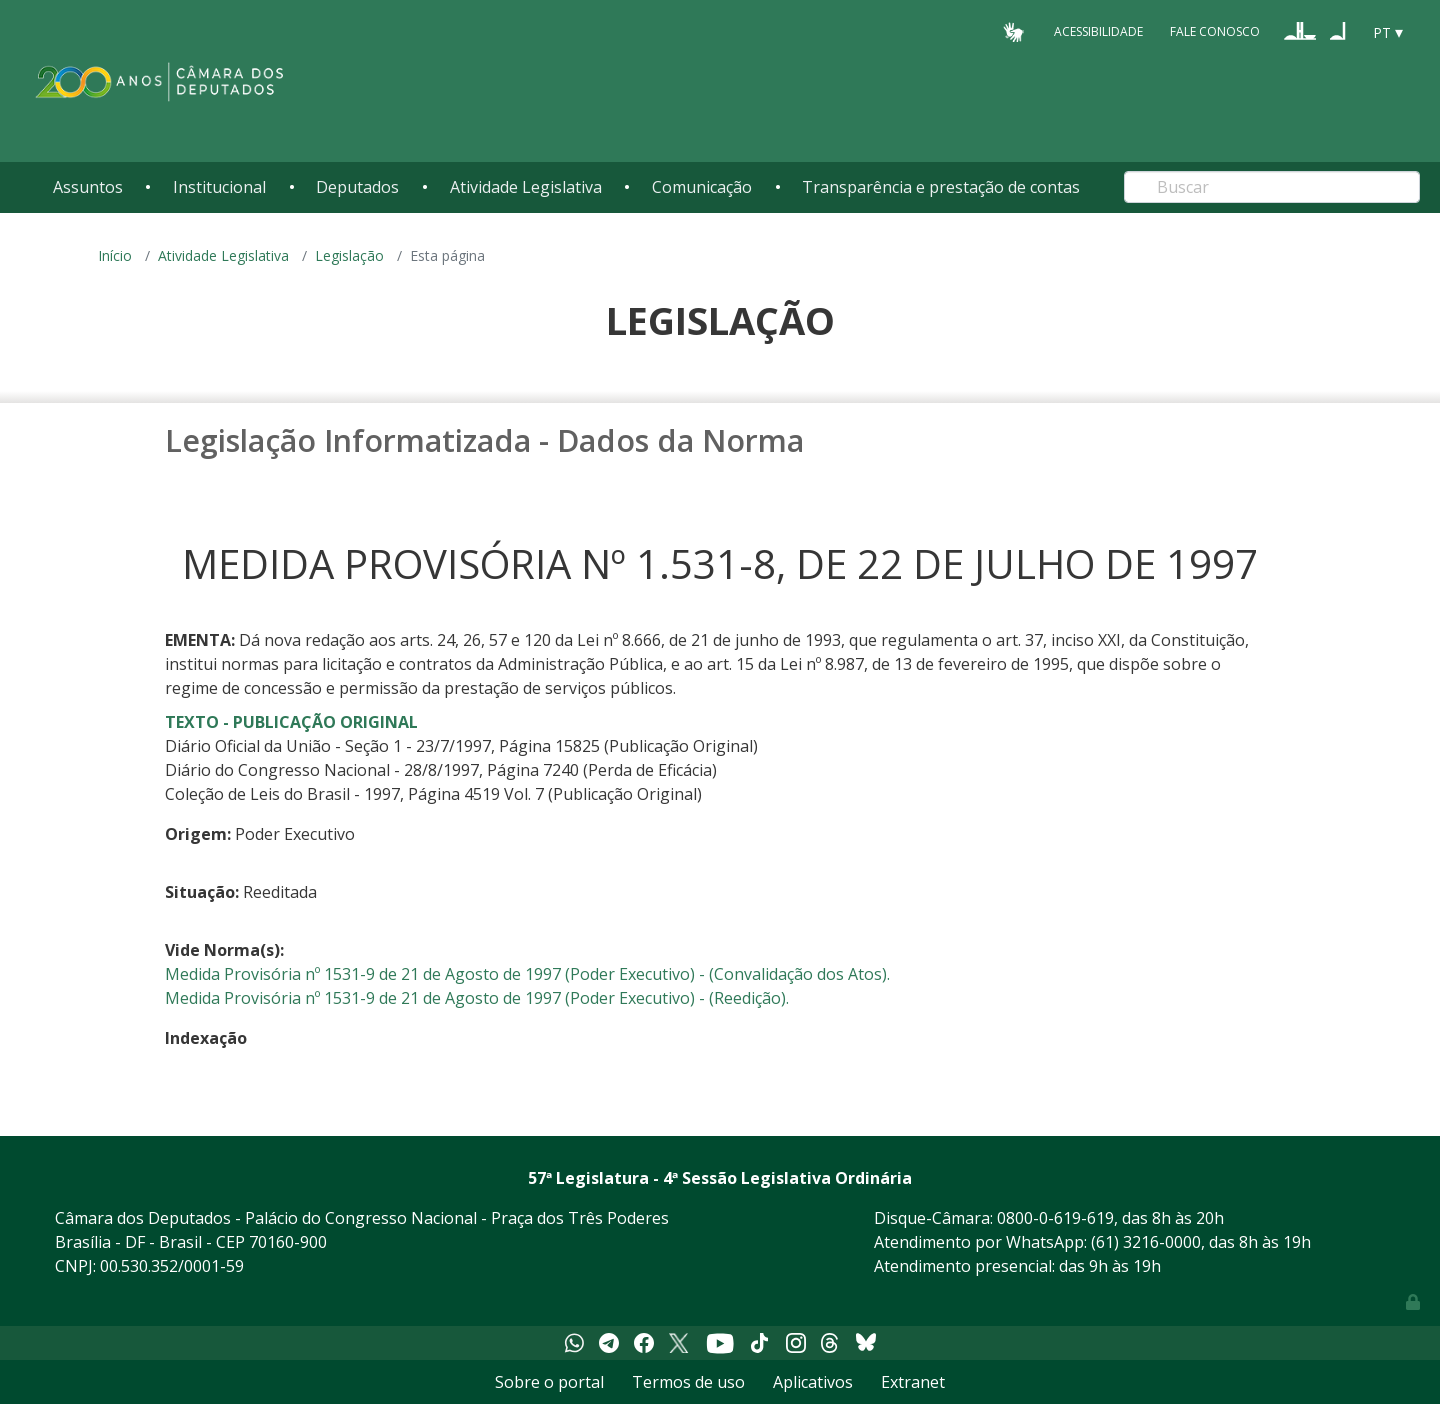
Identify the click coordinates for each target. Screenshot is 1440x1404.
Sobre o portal (549, 1382)
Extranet (913, 1382)
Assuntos (88, 187)
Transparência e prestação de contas (941, 187)
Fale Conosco (1215, 31)
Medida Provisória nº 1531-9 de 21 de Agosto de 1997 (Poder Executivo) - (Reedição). (477, 998)
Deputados (357, 187)
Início (115, 255)
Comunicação (702, 187)
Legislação (349, 255)
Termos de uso (688, 1382)
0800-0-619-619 (1055, 1218)
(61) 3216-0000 (1146, 1242)
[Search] (1272, 187)
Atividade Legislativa (526, 187)
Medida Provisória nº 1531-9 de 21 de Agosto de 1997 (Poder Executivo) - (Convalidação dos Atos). (527, 974)
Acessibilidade (1098, 31)
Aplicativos (813, 1382)
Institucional (219, 187)
